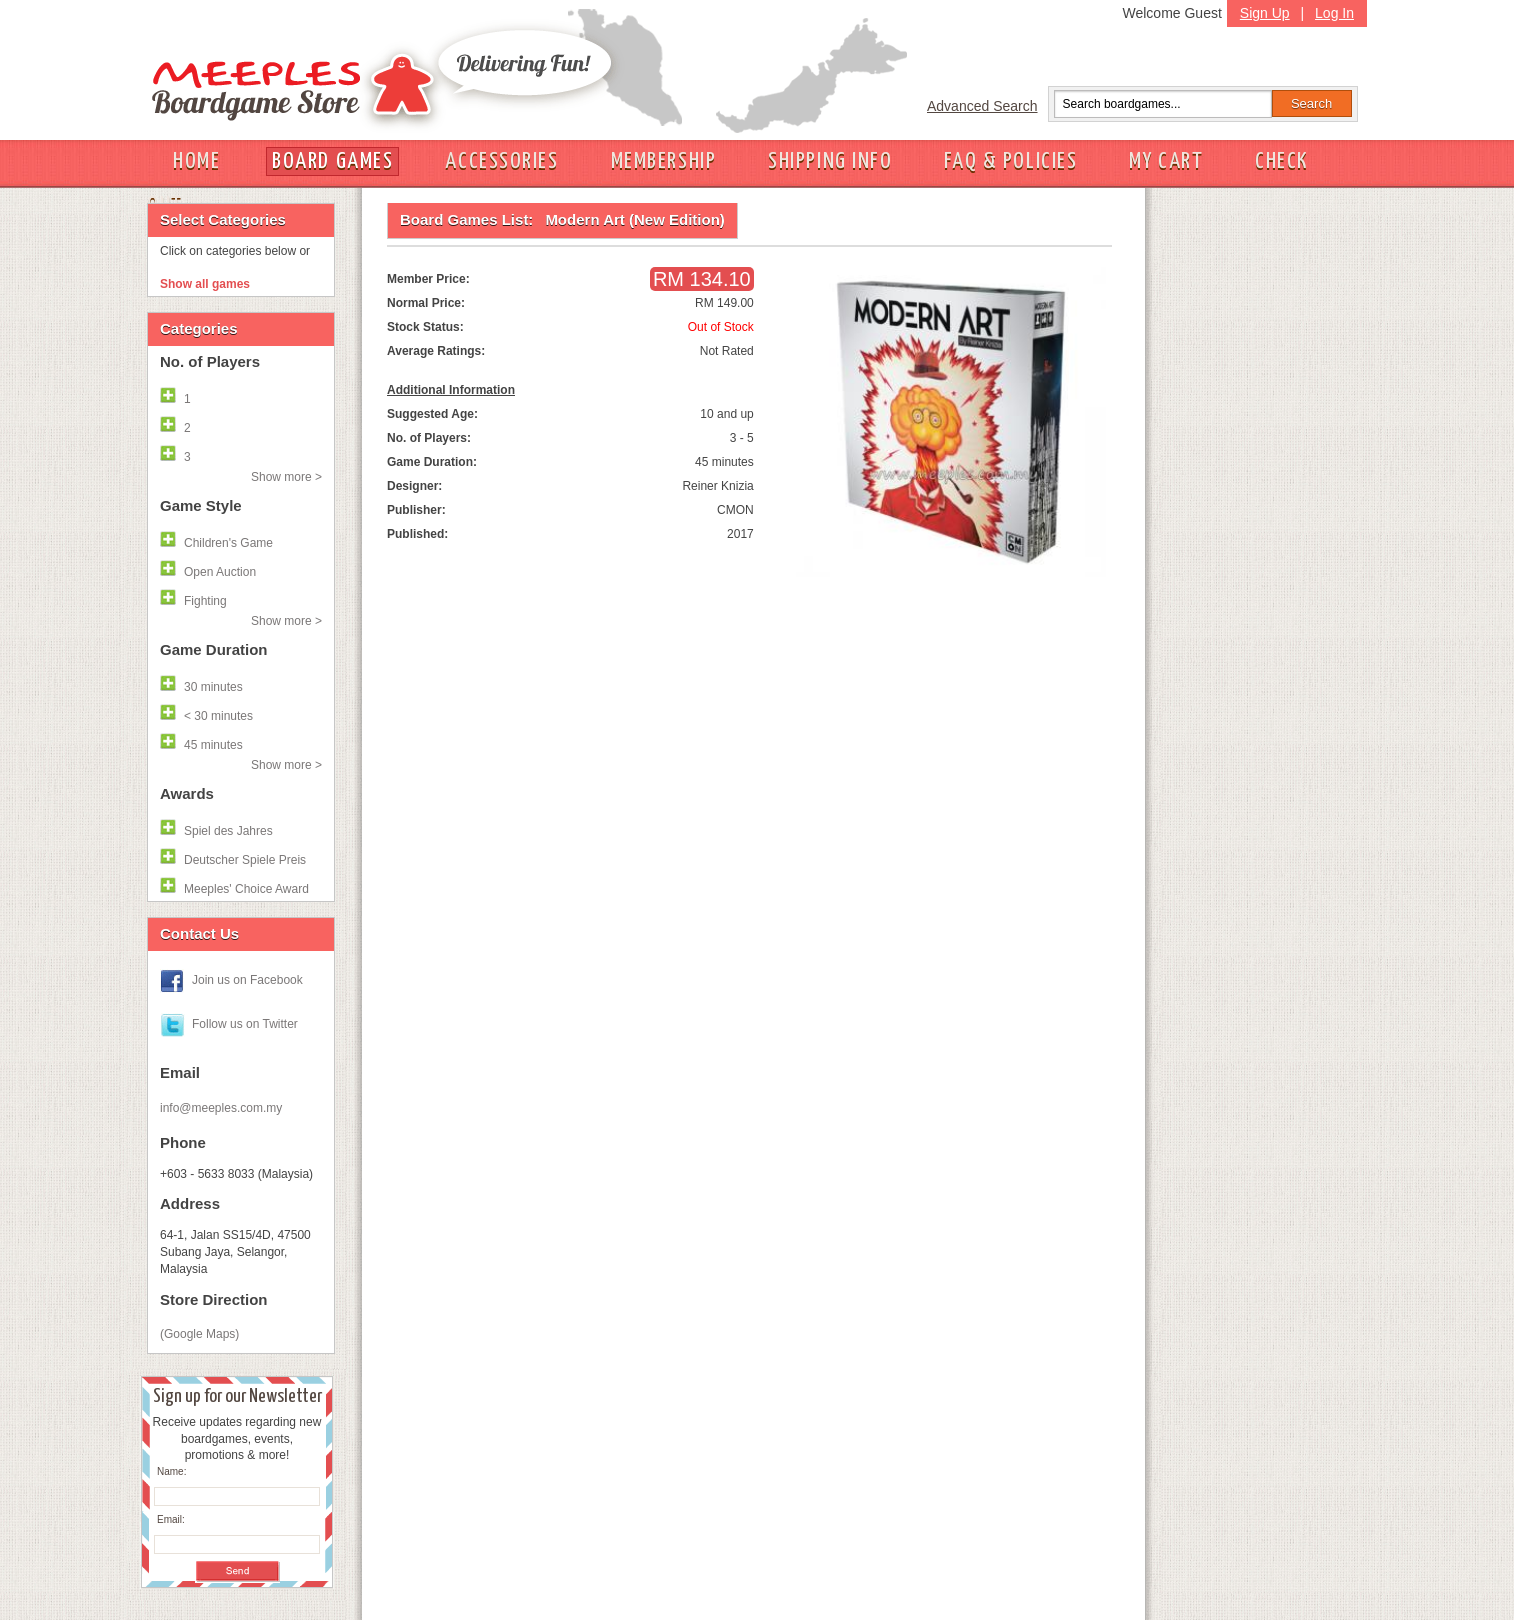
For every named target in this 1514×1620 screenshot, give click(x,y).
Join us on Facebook (247, 980)
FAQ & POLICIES (1010, 161)
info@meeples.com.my (221, 1108)
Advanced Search (982, 106)
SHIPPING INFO (830, 161)
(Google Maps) (199, 1334)
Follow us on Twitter (245, 1024)
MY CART (1166, 161)
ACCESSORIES (501, 161)
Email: (171, 1519)
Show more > (286, 477)
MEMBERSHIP (664, 161)
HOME (196, 161)
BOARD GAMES (332, 161)
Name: (171, 1471)
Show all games (205, 284)
